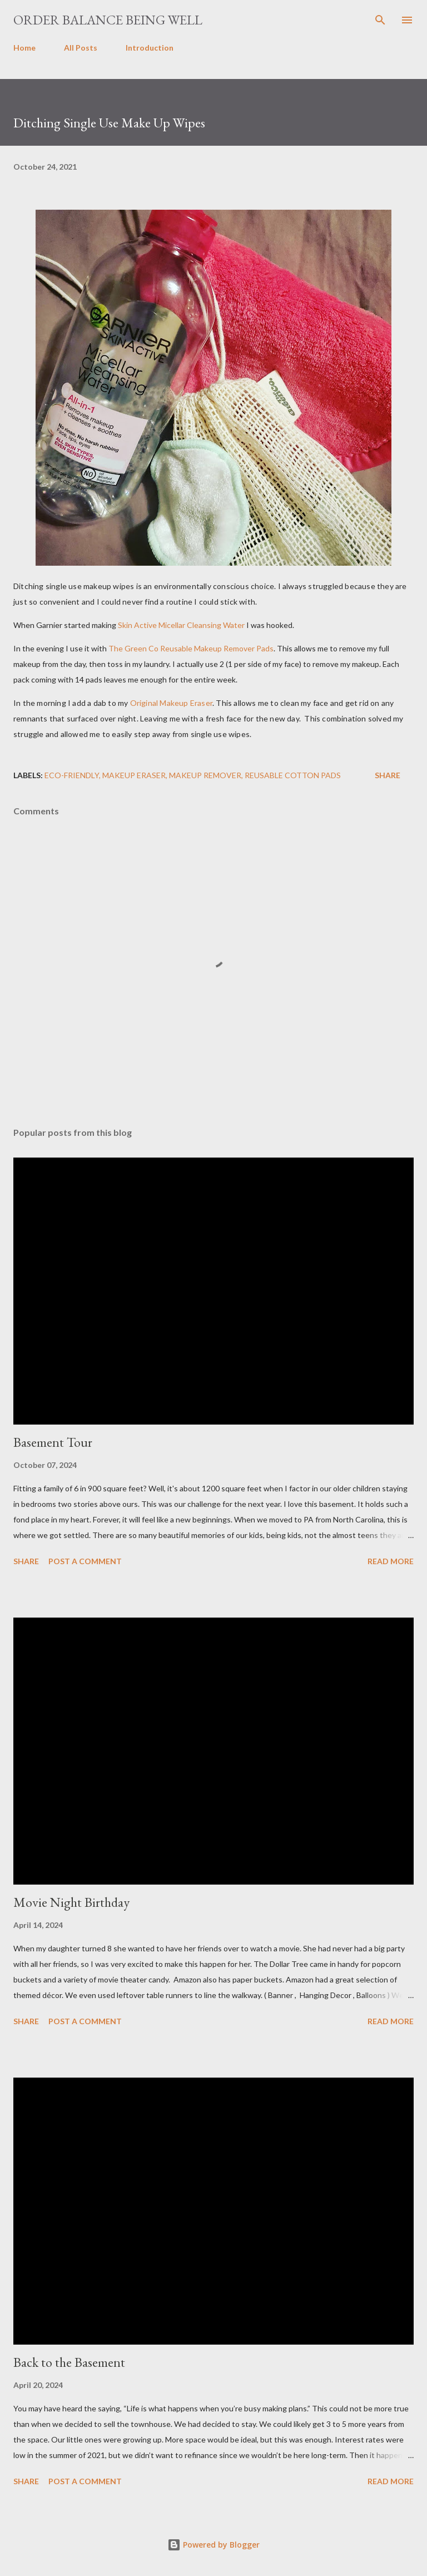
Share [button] (387, 775)
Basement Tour (52, 1442)
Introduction (149, 47)
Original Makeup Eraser (171, 703)
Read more (391, 1561)
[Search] (380, 20)
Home (24, 47)
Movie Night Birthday (71, 1902)
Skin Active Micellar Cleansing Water (181, 625)
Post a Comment (85, 1561)
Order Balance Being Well (107, 19)
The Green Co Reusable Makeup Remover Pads (191, 648)
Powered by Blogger (213, 2544)
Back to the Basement (69, 2362)
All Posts (80, 47)
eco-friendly (71, 775)
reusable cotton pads (293, 775)
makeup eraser (134, 775)
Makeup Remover (205, 775)
